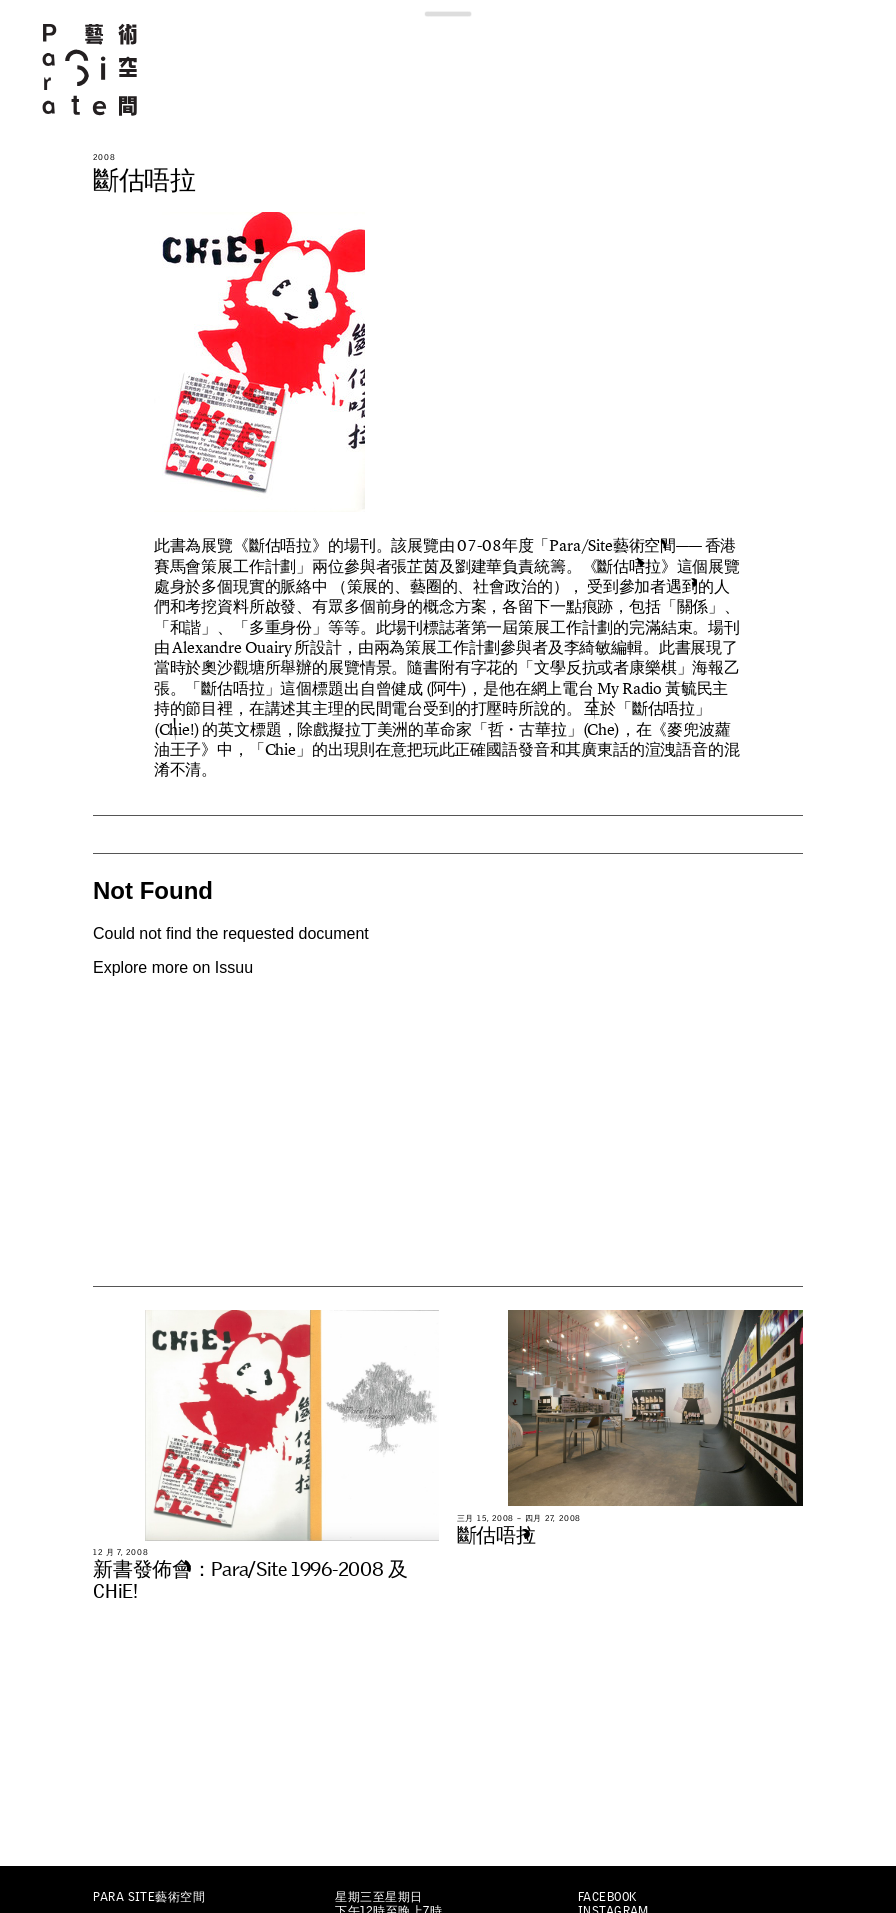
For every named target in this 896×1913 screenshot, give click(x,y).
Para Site (91, 69)
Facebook (607, 1897)
